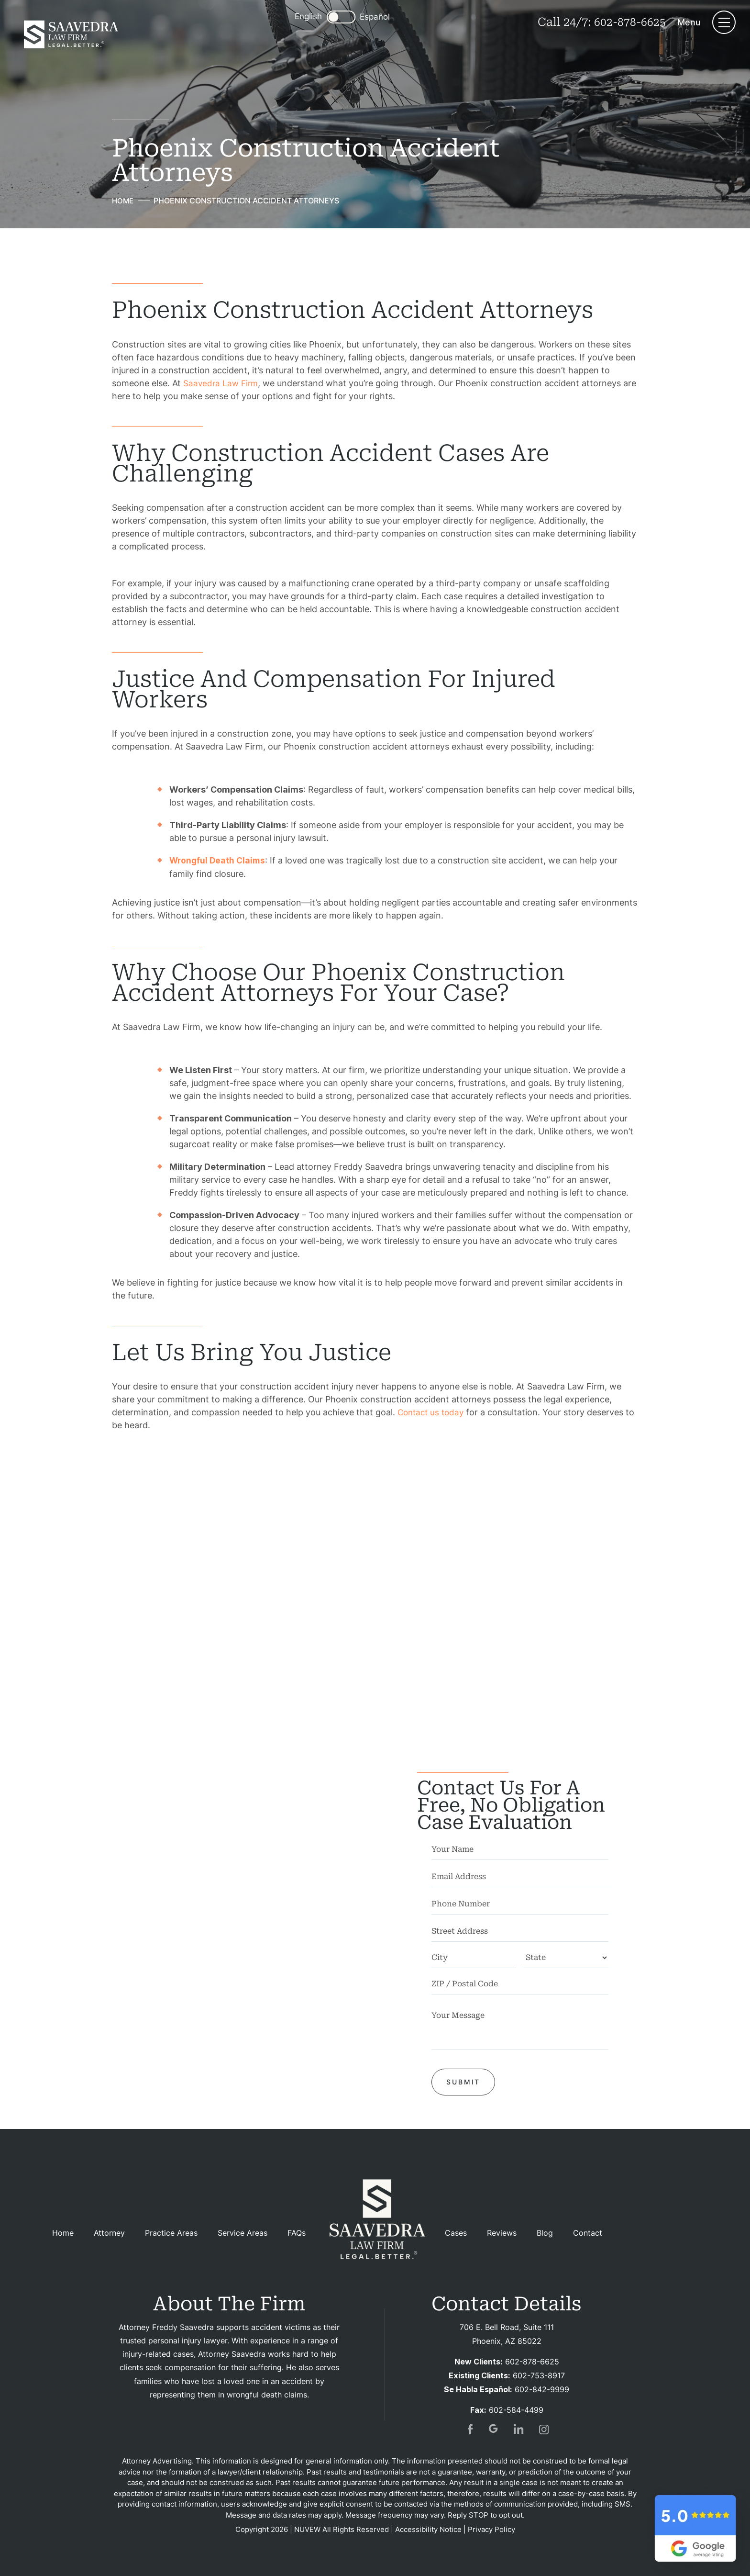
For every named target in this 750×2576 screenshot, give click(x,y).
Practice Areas (171, 2233)
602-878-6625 (629, 22)
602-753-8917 (539, 2374)
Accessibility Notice (428, 2527)
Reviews (502, 2233)
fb (469, 2427)
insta (544, 2427)
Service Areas (242, 2233)
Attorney (109, 2233)
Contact (587, 2233)
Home (63, 2233)
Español (374, 17)
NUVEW (307, 2527)
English (307, 16)
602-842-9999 (542, 2388)
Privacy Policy (491, 2527)
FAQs (296, 2233)
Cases (456, 2233)
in (519, 2427)
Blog (545, 2233)
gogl (494, 2427)
